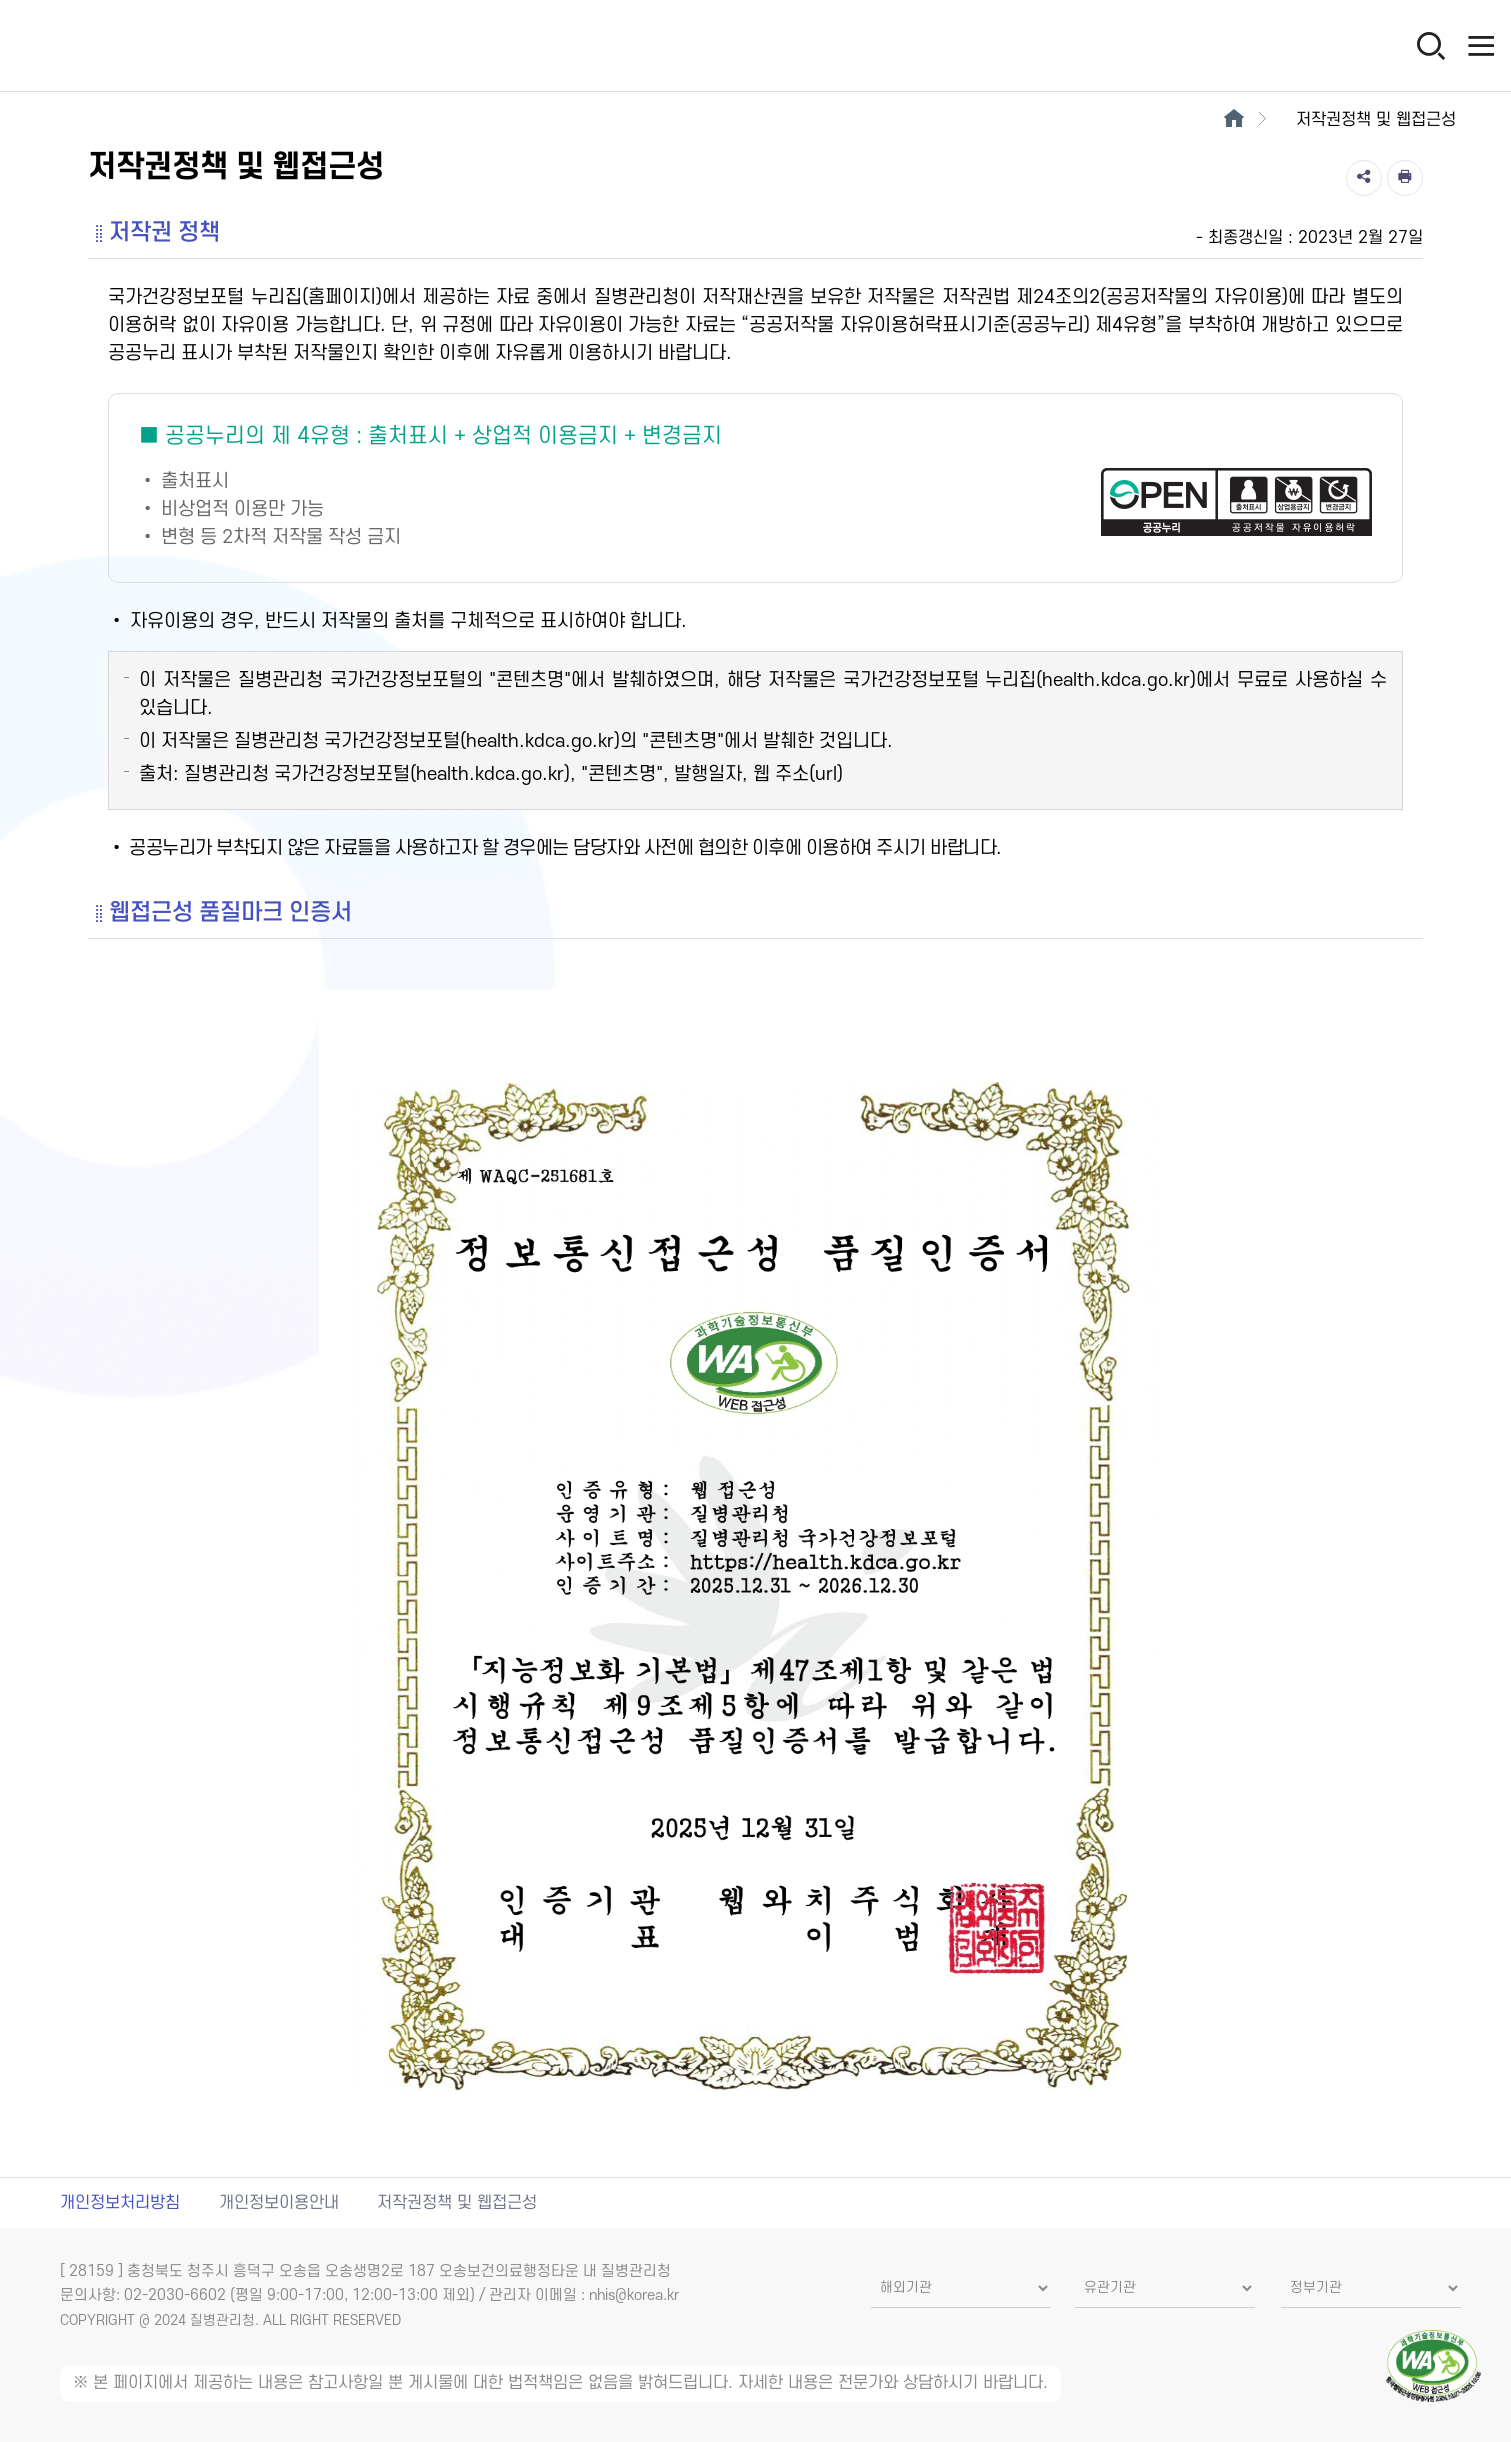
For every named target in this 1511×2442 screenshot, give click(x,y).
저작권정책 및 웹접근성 (457, 2203)
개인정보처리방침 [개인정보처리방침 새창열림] (120, 2203)
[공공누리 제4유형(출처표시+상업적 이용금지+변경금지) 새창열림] (755, 488)
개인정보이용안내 (279, 2203)
